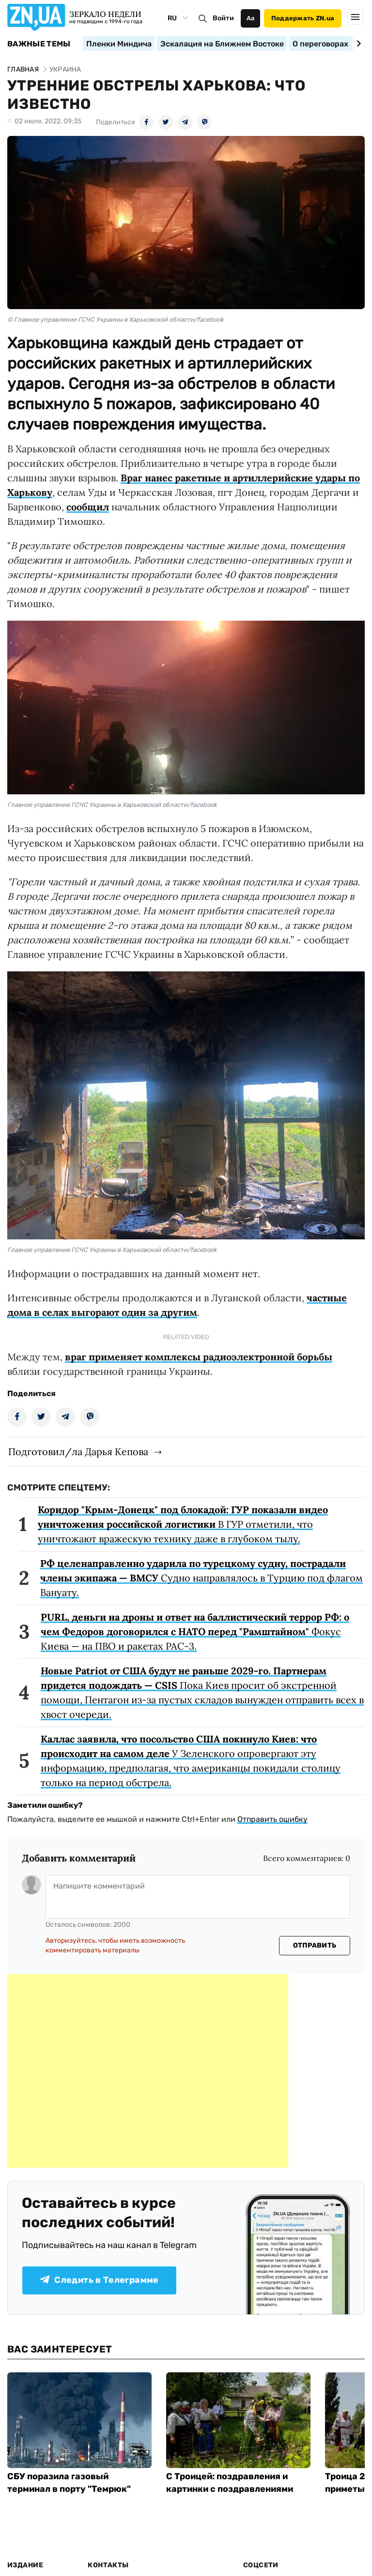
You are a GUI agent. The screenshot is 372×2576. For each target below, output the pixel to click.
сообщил (87, 507)
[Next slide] (357, 43)
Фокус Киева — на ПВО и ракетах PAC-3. (195, 1631)
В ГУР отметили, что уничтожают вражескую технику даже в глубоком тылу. (183, 1524)
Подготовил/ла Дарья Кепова (78, 1451)
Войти (223, 18)
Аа (251, 18)
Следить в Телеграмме (99, 2280)
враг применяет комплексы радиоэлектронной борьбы (198, 1357)
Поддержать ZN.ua (302, 18)
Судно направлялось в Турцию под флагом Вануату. (201, 1577)
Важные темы (39, 44)
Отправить (315, 1945)
